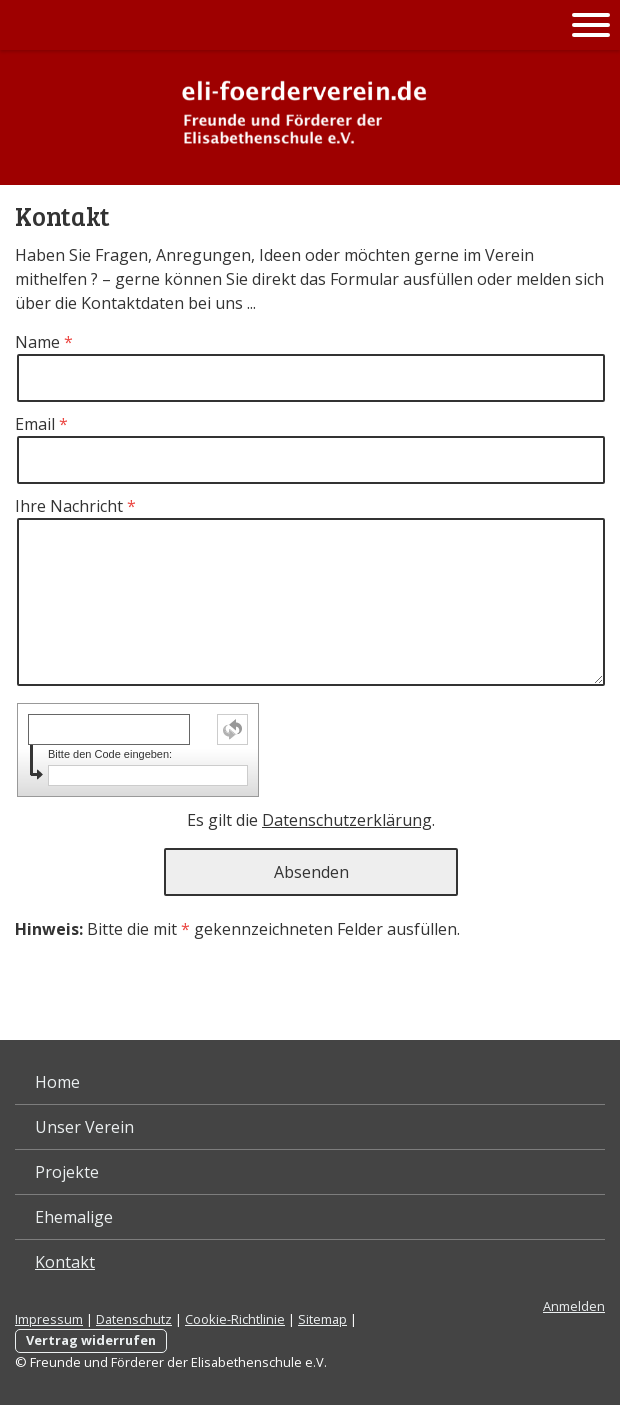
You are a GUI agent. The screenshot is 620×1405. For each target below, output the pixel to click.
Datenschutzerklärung (347, 820)
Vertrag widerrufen (91, 1340)
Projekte (67, 1172)
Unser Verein (84, 1127)
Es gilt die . (311, 820)
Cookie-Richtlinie (235, 1319)
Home (57, 1082)
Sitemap (322, 1319)
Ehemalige (74, 1217)
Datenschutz (134, 1319)
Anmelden (574, 1306)
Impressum (49, 1319)
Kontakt (65, 1262)
